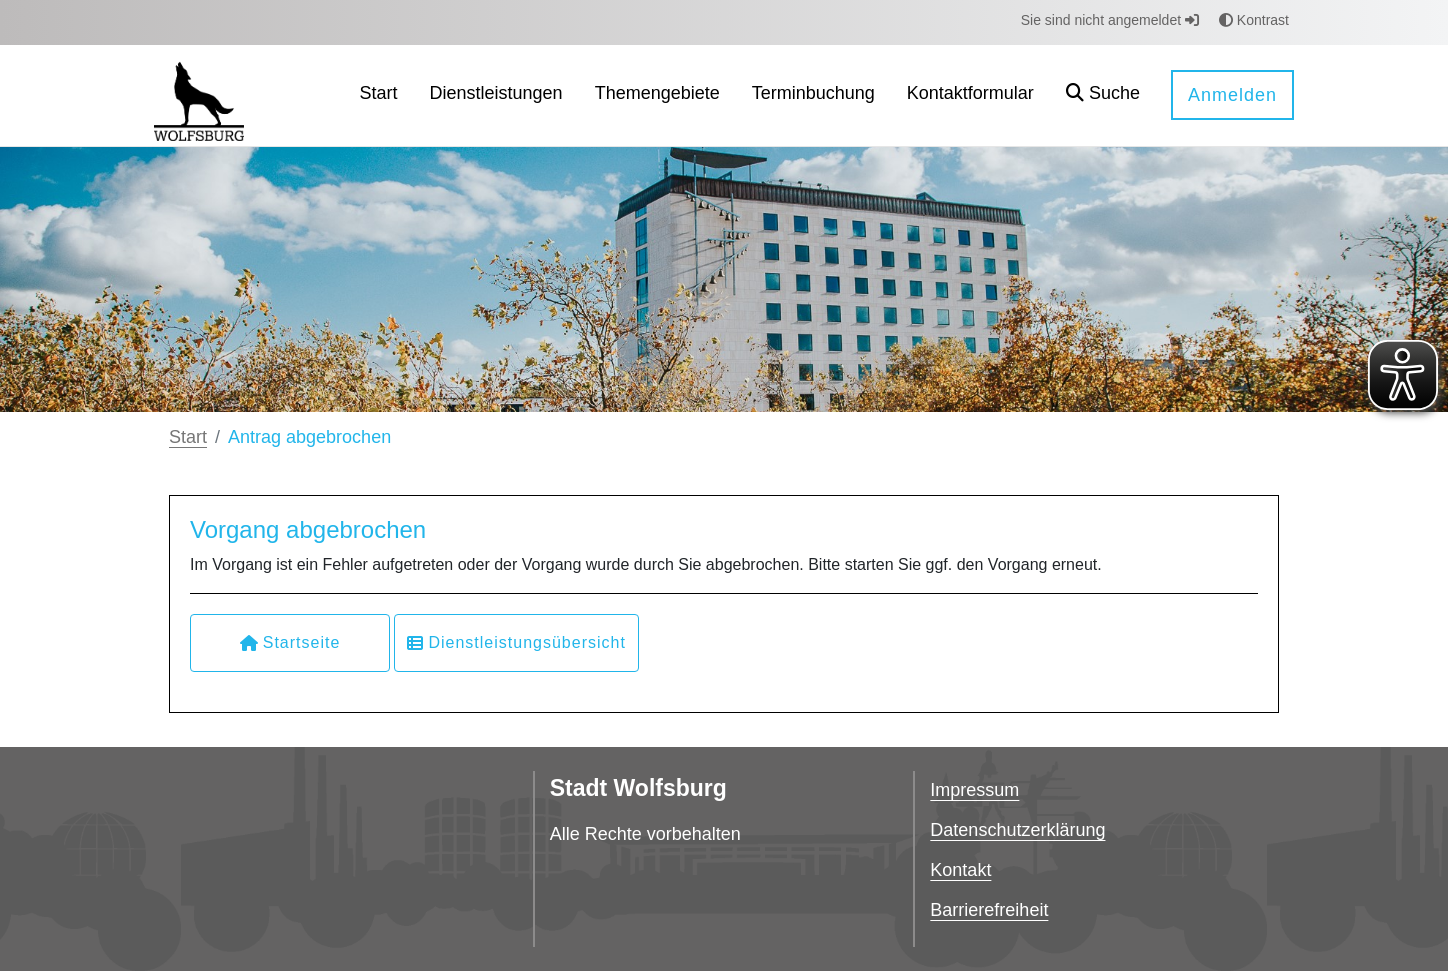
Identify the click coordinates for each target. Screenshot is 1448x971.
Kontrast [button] (1254, 20)
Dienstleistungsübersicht (516, 642)
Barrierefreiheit (989, 910)
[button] (1103, 95)
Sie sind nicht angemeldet (1110, 20)
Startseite (290, 642)
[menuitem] (379, 95)
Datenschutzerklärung (1017, 830)
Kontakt (960, 870)
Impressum (974, 790)
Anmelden (1232, 95)
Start (188, 437)
